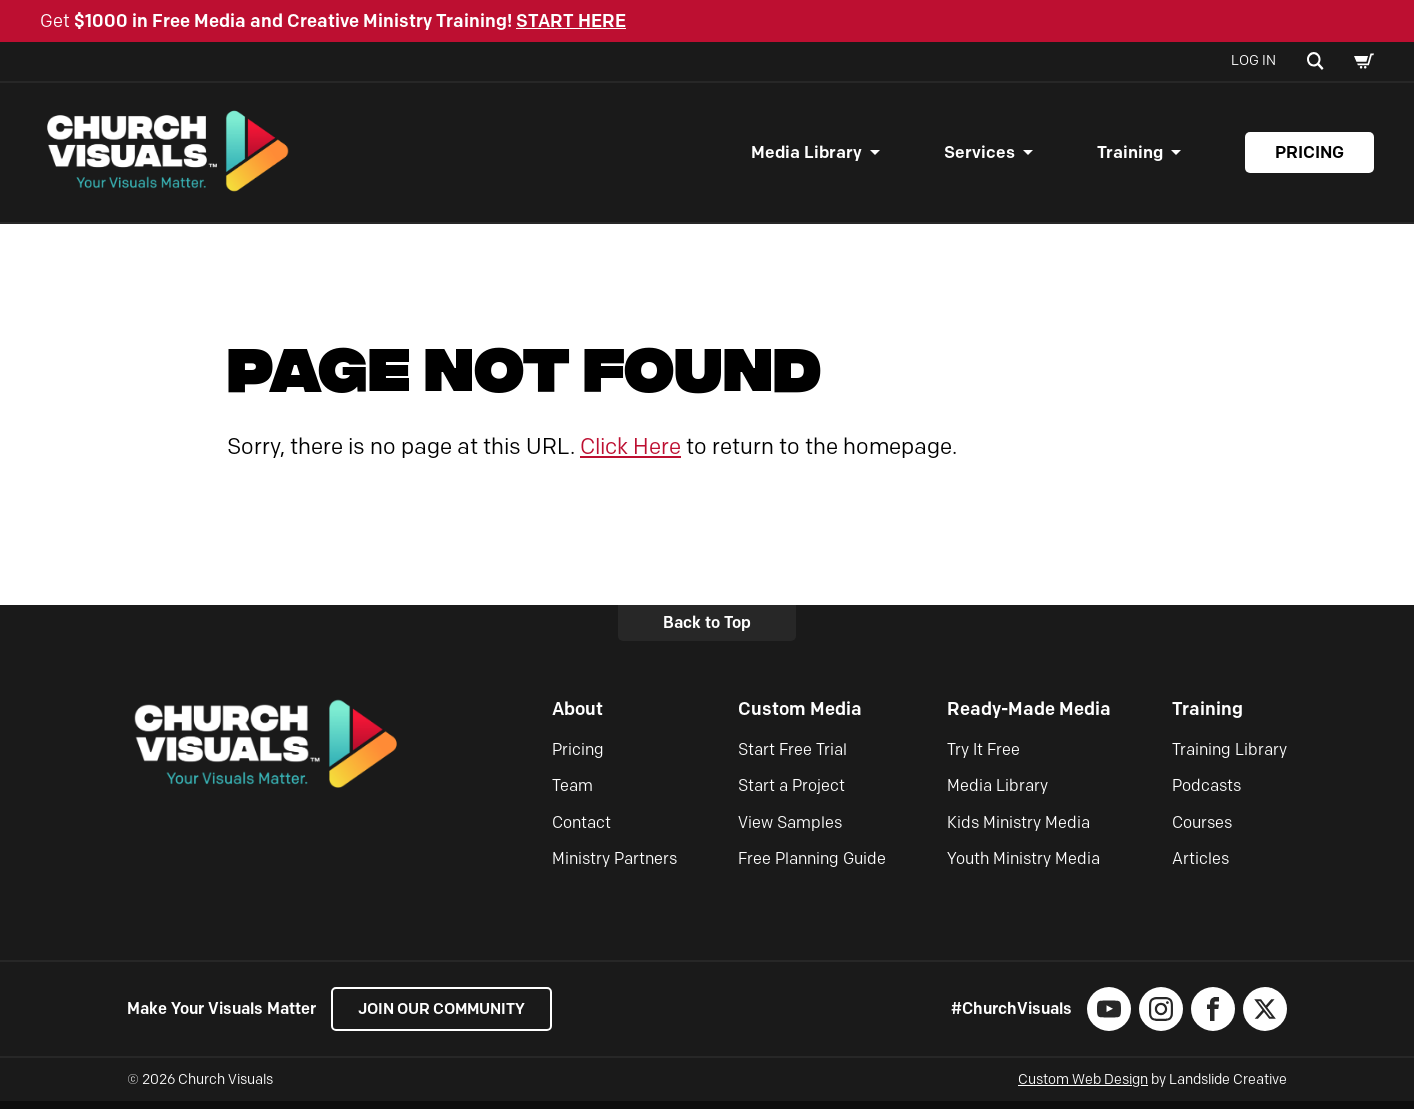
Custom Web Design (1083, 1087)
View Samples (790, 829)
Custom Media (800, 717)
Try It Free (983, 756)
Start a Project (791, 793)
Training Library (1229, 756)
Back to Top (707, 630)
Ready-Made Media (1029, 717)
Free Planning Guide (812, 866)
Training (1130, 156)
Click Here (630, 453)
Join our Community (447, 1016)
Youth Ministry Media (1023, 866)
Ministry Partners (614, 866)
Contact (581, 829)
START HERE (571, 21)
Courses (1202, 829)
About (577, 717)
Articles (1200, 866)
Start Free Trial (792, 756)
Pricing (1309, 156)
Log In (1253, 60)
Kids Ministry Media (1018, 829)
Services (979, 156)
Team (572, 793)
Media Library (806, 156)
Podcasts (1206, 793)
